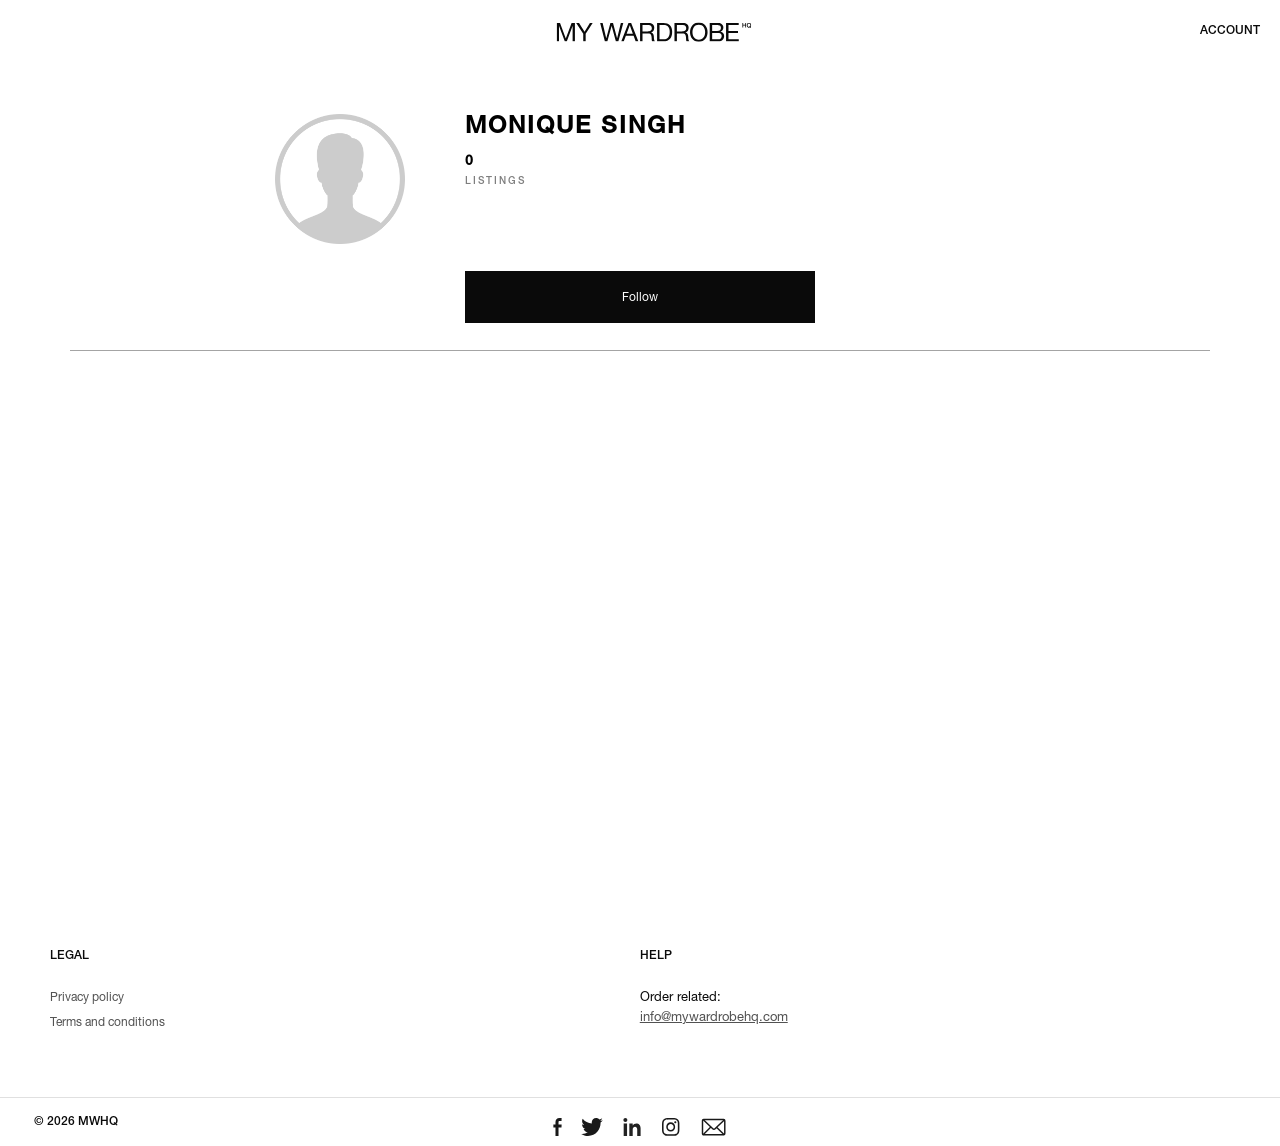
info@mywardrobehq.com (714, 1018)
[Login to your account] (1230, 31)
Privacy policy (87, 998)
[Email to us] (713, 1127)
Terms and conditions (107, 1023)
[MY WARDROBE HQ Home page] (654, 32)
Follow (640, 298)
